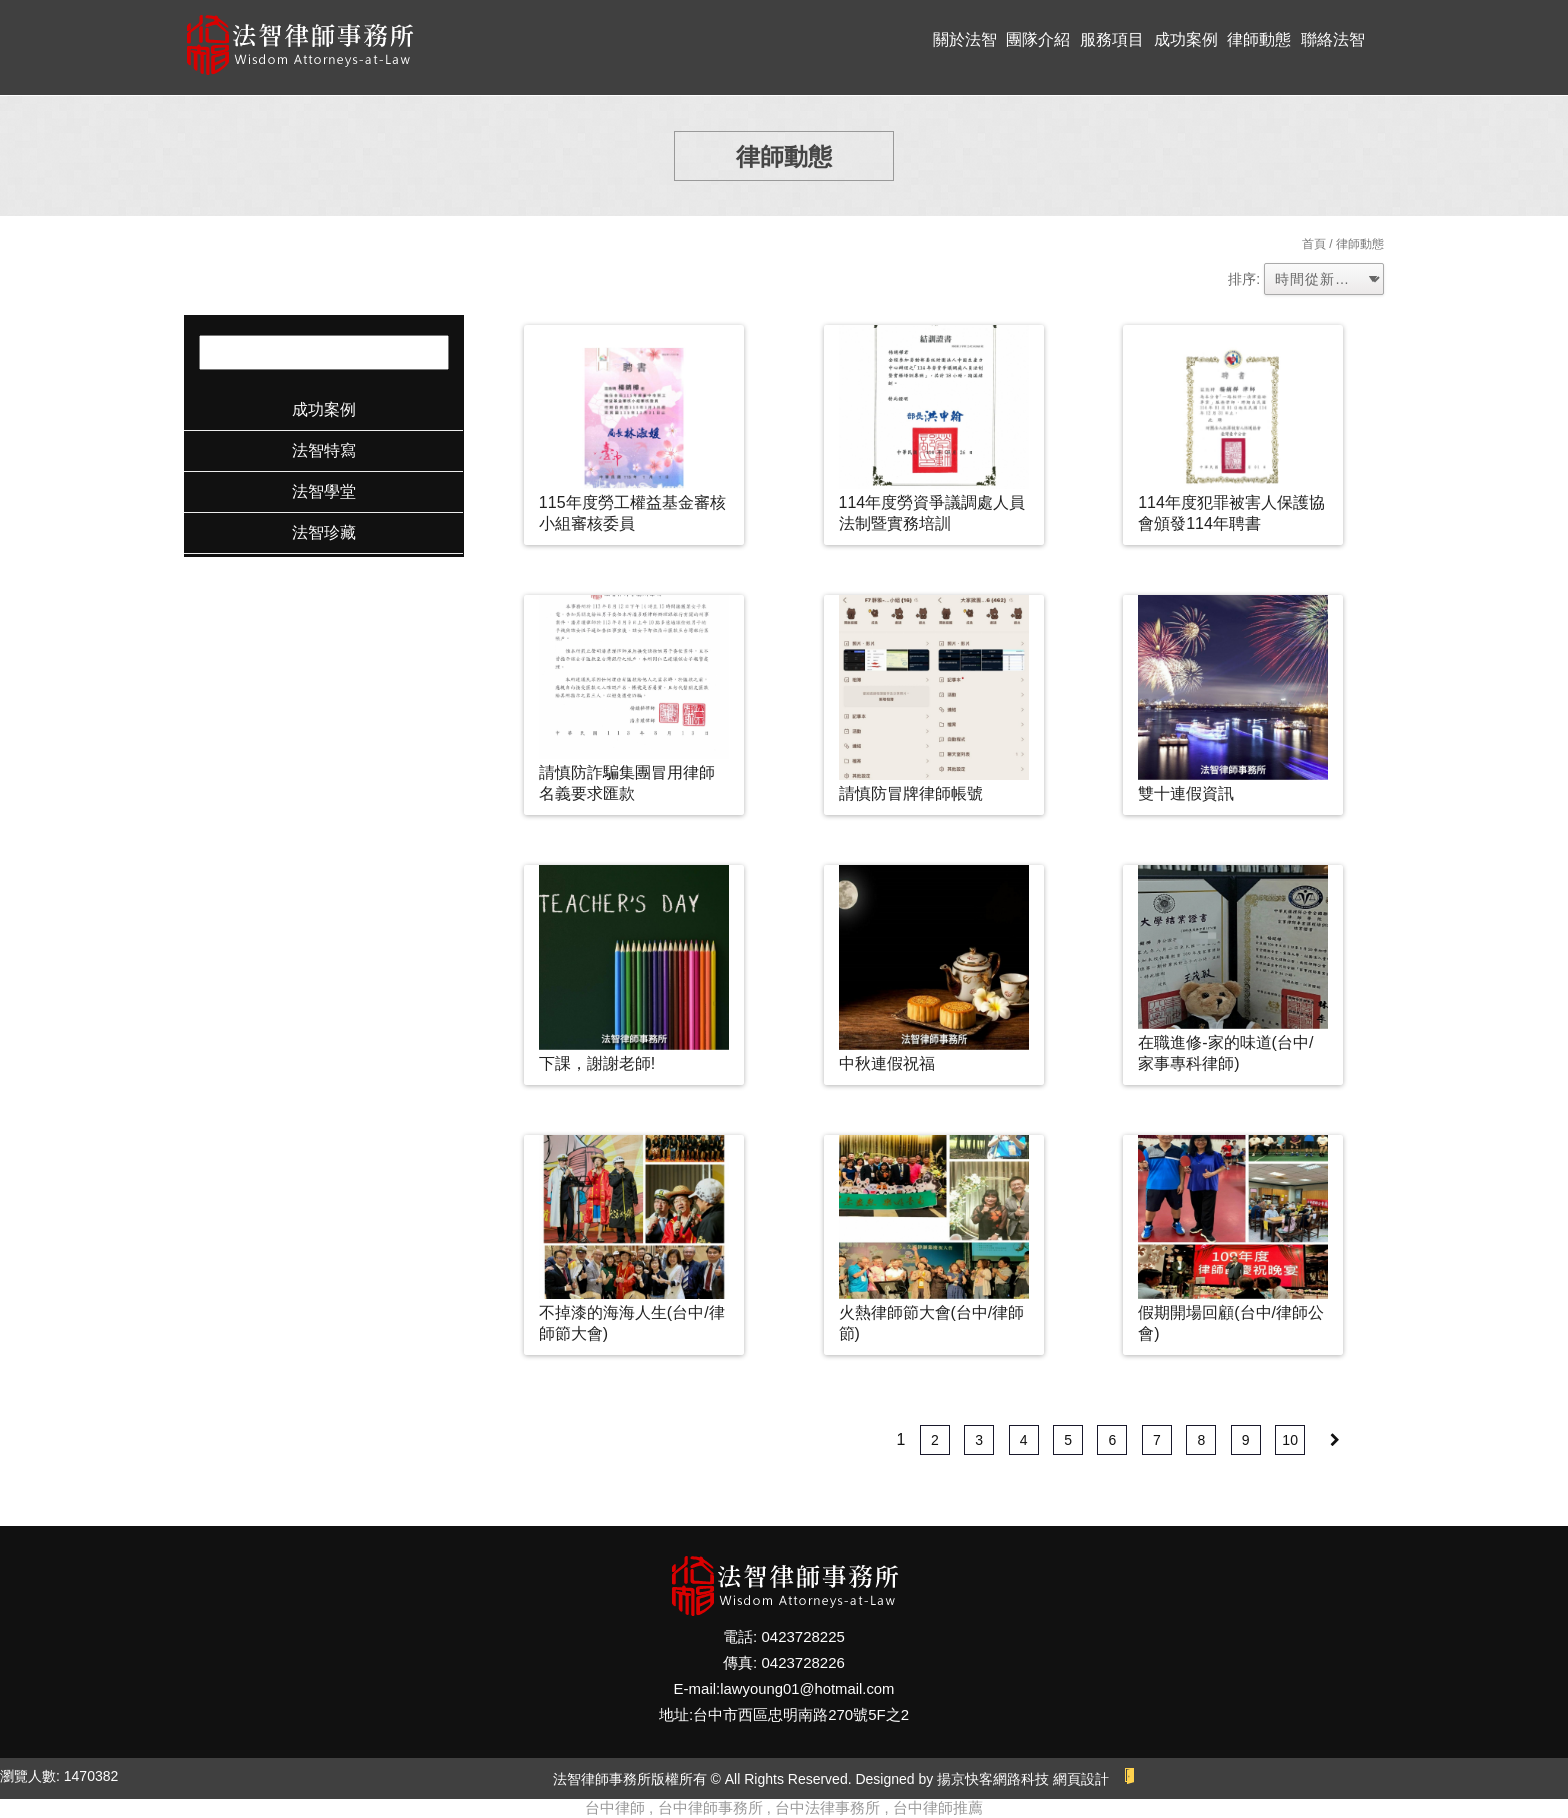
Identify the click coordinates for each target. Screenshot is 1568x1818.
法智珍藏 (324, 532)
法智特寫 (324, 450)
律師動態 (1259, 39)
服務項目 (1112, 39)
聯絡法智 (1333, 39)
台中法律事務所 (827, 1807)
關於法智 (965, 39)
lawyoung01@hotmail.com (807, 1688)
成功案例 (1186, 39)
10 (1290, 1440)
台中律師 (615, 1807)
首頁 (1314, 244)
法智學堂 (324, 491)
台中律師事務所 (710, 1807)
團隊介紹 (1038, 39)
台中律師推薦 (938, 1807)
